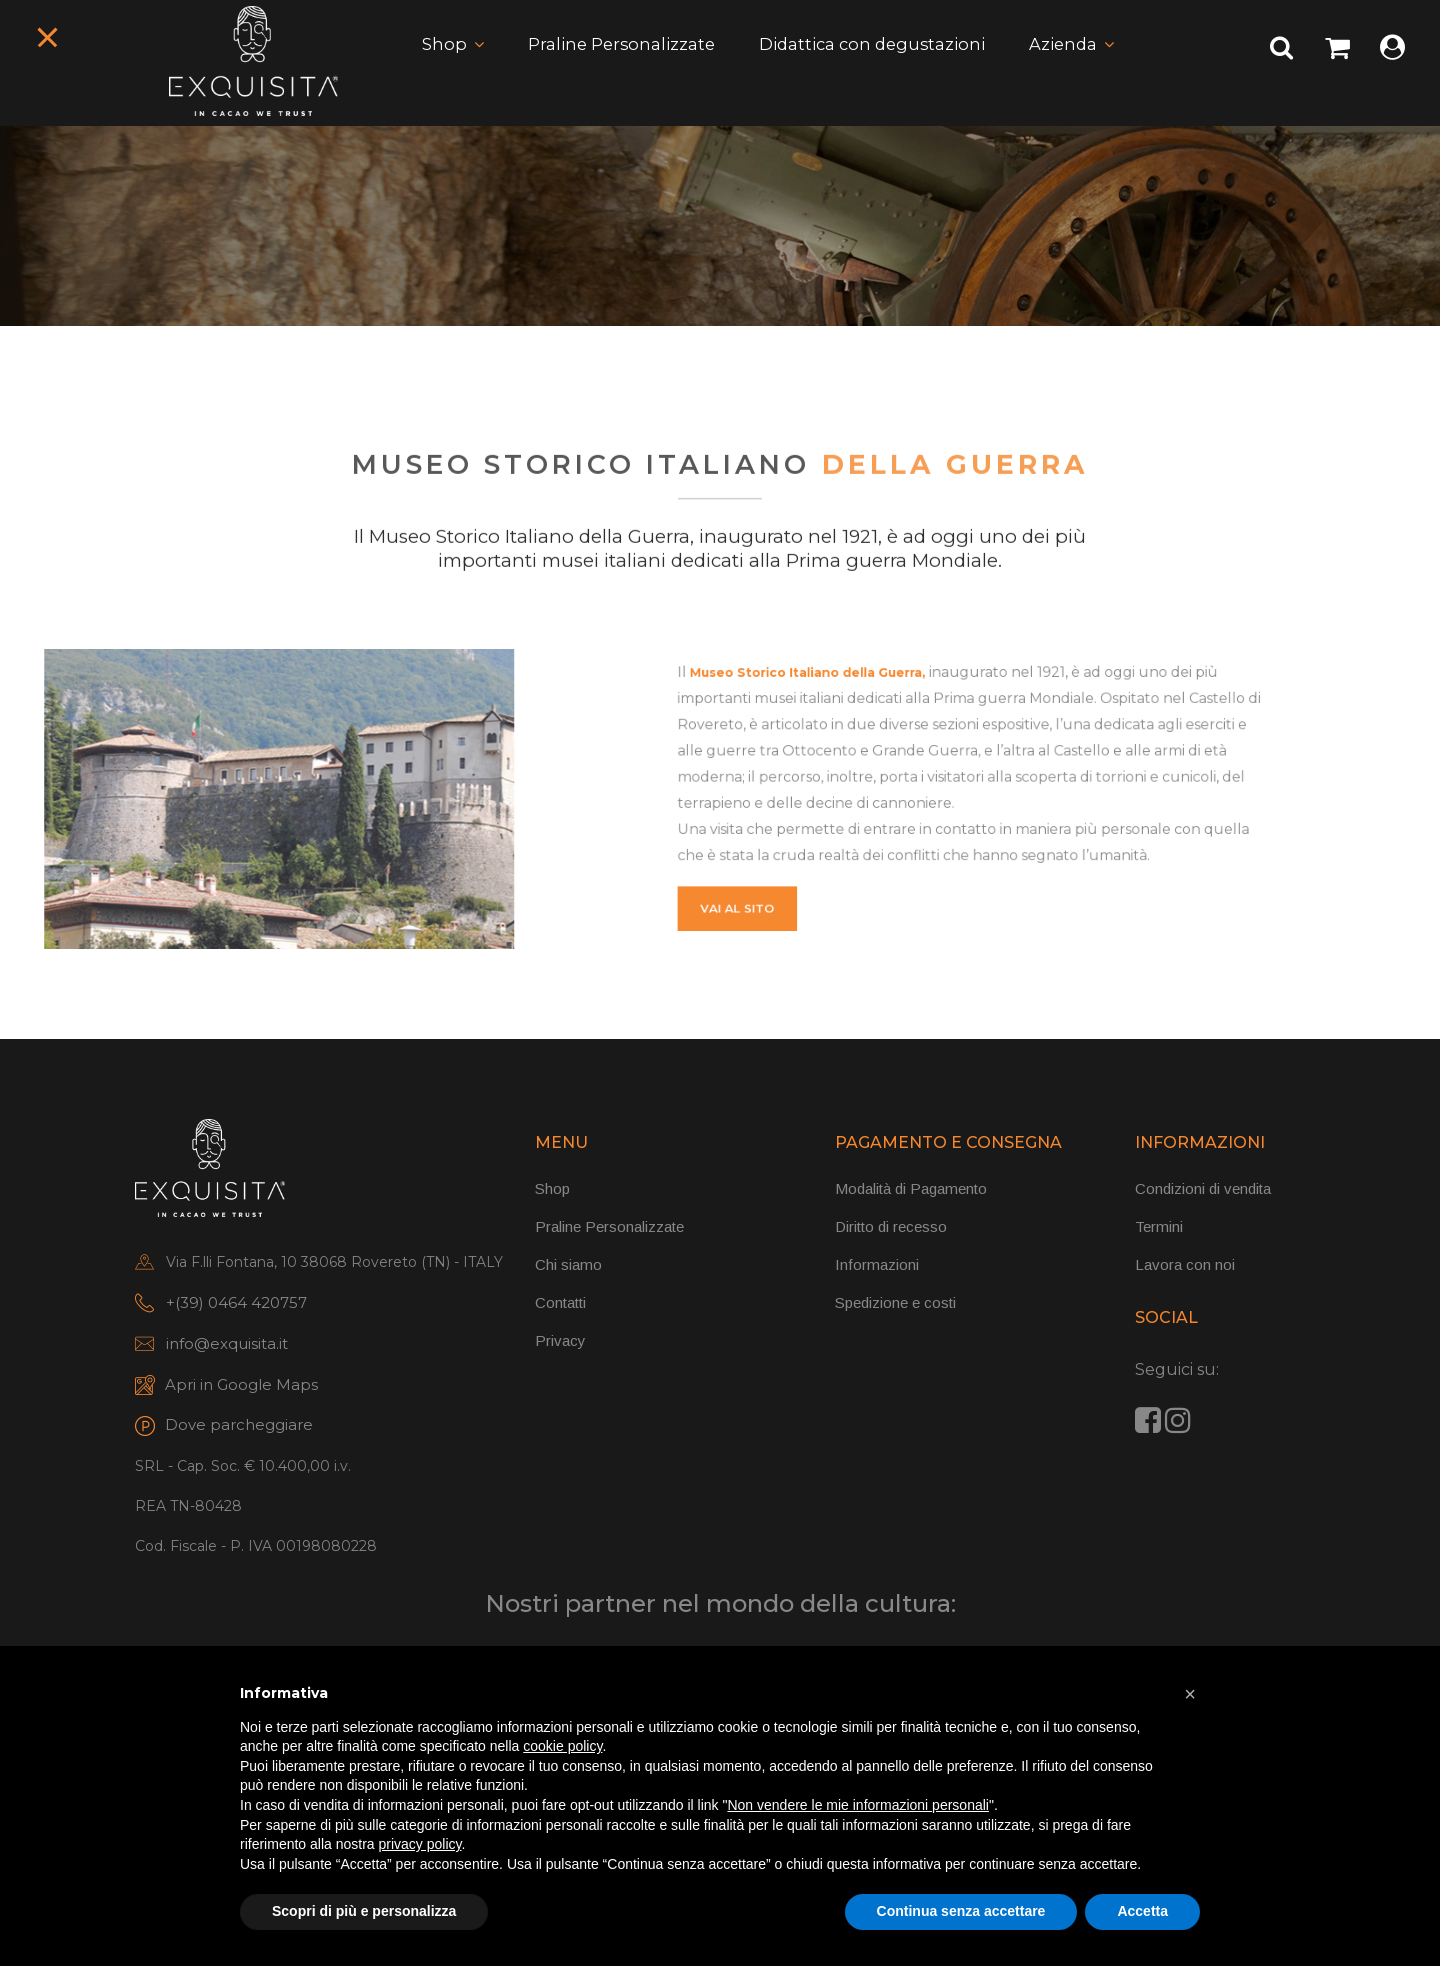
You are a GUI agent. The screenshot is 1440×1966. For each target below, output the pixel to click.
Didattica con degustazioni (876, 65)
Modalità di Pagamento (911, 1192)
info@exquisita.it (227, 1347)
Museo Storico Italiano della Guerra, (890, 733)
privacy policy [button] (420, 1844)
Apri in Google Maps (241, 1388)
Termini (1159, 1230)
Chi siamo (568, 1268)
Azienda (1079, 65)
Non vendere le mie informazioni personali (857, 1805)
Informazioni (877, 1268)
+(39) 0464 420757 (236, 1306)
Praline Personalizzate (610, 65)
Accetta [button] (1142, 1911)
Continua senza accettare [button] (961, 1911)
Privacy (560, 1344)
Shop (426, 65)
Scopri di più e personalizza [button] (364, 1911)
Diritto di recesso (891, 1230)
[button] (1190, 1694)
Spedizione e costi (895, 1306)
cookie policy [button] (562, 1746)
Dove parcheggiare (239, 1428)
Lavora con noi (1185, 1268)
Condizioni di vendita (1203, 1192)
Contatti (560, 1306)
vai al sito (842, 864)
